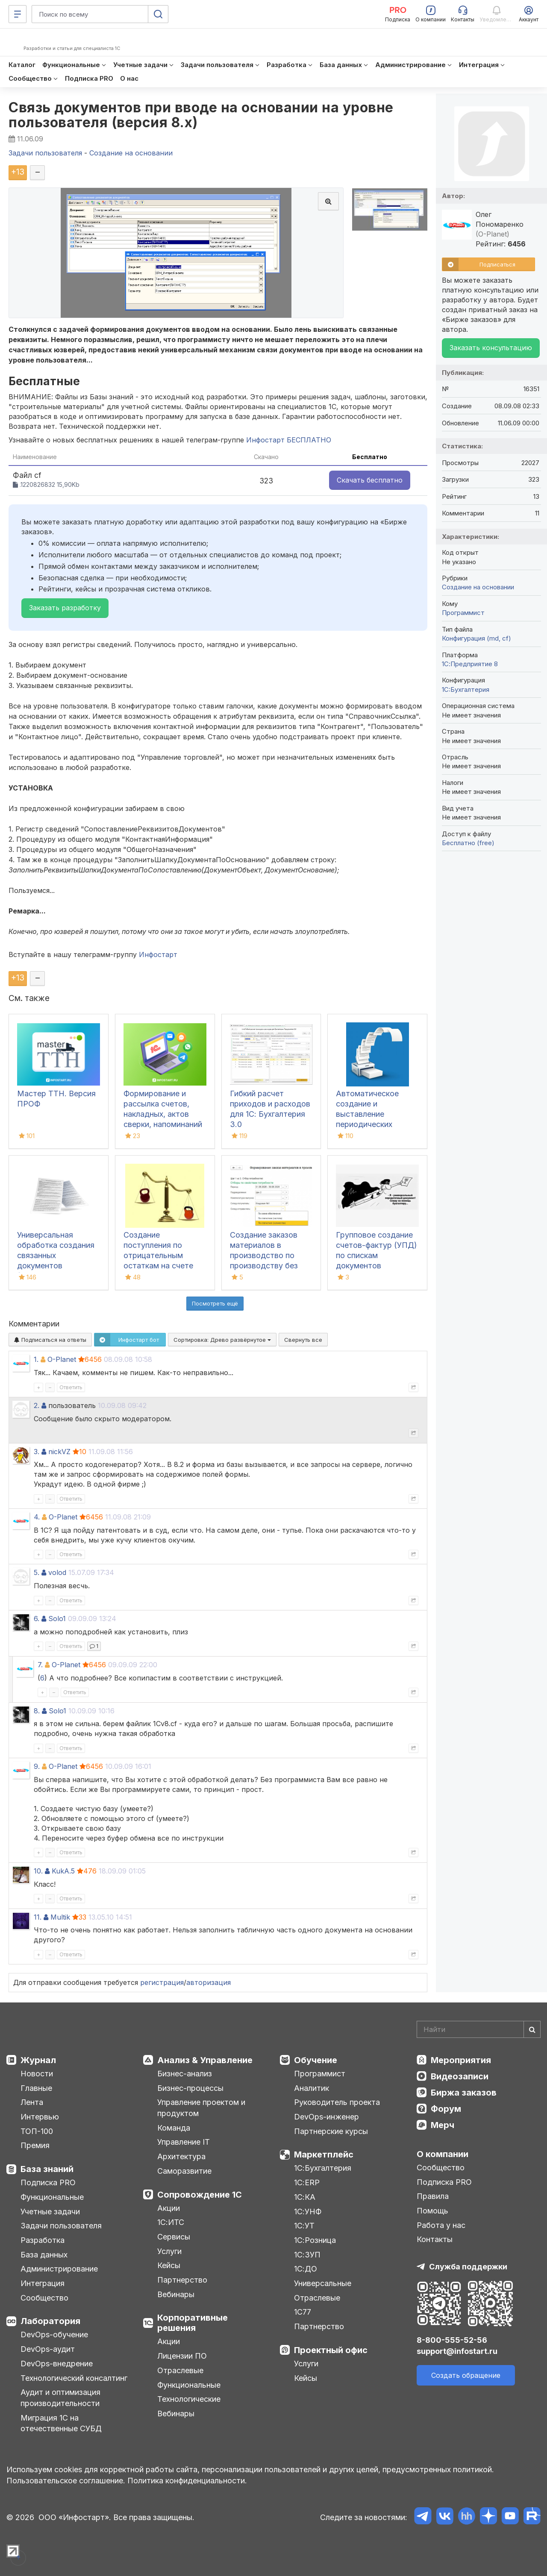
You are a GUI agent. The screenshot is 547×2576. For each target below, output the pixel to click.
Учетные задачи (50, 2211)
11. (37, 1917)
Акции (168, 2208)
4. (37, 1517)
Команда (173, 2127)
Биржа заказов (464, 2092)
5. (36, 1572)
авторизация (208, 1982)
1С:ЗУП (307, 2254)
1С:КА (304, 2197)
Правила (433, 2196)
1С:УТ (304, 2225)
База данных (44, 2254)
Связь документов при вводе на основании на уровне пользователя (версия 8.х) (201, 115)
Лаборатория (50, 2321)
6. (36, 1618)
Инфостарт (158, 954)
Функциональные (52, 2197)
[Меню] (17, 14)
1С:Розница (315, 2240)
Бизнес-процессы (190, 2088)
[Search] (479, 2029)
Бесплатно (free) (468, 843)
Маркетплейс (323, 2154)
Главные (36, 2088)
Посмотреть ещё (215, 1303)
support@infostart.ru (457, 2351)
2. (36, 1405)
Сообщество (44, 2297)
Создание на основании (478, 587)
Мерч (442, 2125)
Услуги (169, 2251)
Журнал (38, 2060)
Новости (37, 2073)
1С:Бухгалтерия (322, 2167)
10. (38, 1871)
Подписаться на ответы (50, 1339)
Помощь (432, 2210)
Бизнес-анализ (184, 2073)
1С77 (302, 2311)
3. (36, 1451)
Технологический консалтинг (74, 2378)
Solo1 (57, 1618)
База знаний (47, 2169)
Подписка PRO (48, 2182)
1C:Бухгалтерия (465, 689)
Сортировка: (222, 1339)
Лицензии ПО (182, 2355)
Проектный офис (331, 2350)
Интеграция (43, 2283)
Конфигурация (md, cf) (476, 638)
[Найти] (532, 2029)
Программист (463, 613)
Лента (32, 2102)
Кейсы (168, 2265)
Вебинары (175, 2294)
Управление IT (183, 2141)
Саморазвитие (184, 2170)
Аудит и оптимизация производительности (60, 2398)
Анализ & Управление (205, 2060)
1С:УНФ (307, 2211)
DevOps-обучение (54, 2334)
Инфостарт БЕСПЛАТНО (288, 440)
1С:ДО (305, 2268)
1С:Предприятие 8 (470, 664)
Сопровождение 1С (199, 2195)
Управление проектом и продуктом (201, 2108)
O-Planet (61, 1359)
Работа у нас (441, 2225)
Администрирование (59, 2268)
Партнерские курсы (331, 2131)
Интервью (40, 2116)
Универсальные (322, 2283)
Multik (60, 1917)
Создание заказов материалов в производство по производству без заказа (264, 1255)
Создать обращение (465, 2375)
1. (36, 1359)
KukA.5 (63, 1871)
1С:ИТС (170, 2222)
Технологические (189, 2399)
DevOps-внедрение (57, 2363)
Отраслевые (180, 2370)
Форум (446, 2109)
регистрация (162, 1982)
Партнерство (182, 2279)
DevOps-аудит (48, 2349)
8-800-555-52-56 (452, 2340)
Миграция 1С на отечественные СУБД (61, 2423)
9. (37, 1766)
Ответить (70, 1387)
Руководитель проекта (337, 2102)
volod (57, 1572)
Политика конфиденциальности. (187, 2480)
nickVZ (59, 1451)
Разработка (43, 2240)
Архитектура (181, 2156)
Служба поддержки (468, 2266)
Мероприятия (461, 2060)
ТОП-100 (37, 2131)
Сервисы (173, 2236)
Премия (35, 2145)
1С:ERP (307, 2182)
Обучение (315, 2060)
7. (40, 1664)
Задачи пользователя (61, 2225)
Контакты (435, 2239)
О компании (442, 2154)
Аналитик (311, 2088)
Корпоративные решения (192, 2323)
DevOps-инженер (326, 2116)
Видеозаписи (459, 2076)
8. (37, 1711)
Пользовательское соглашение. (65, 2480)
